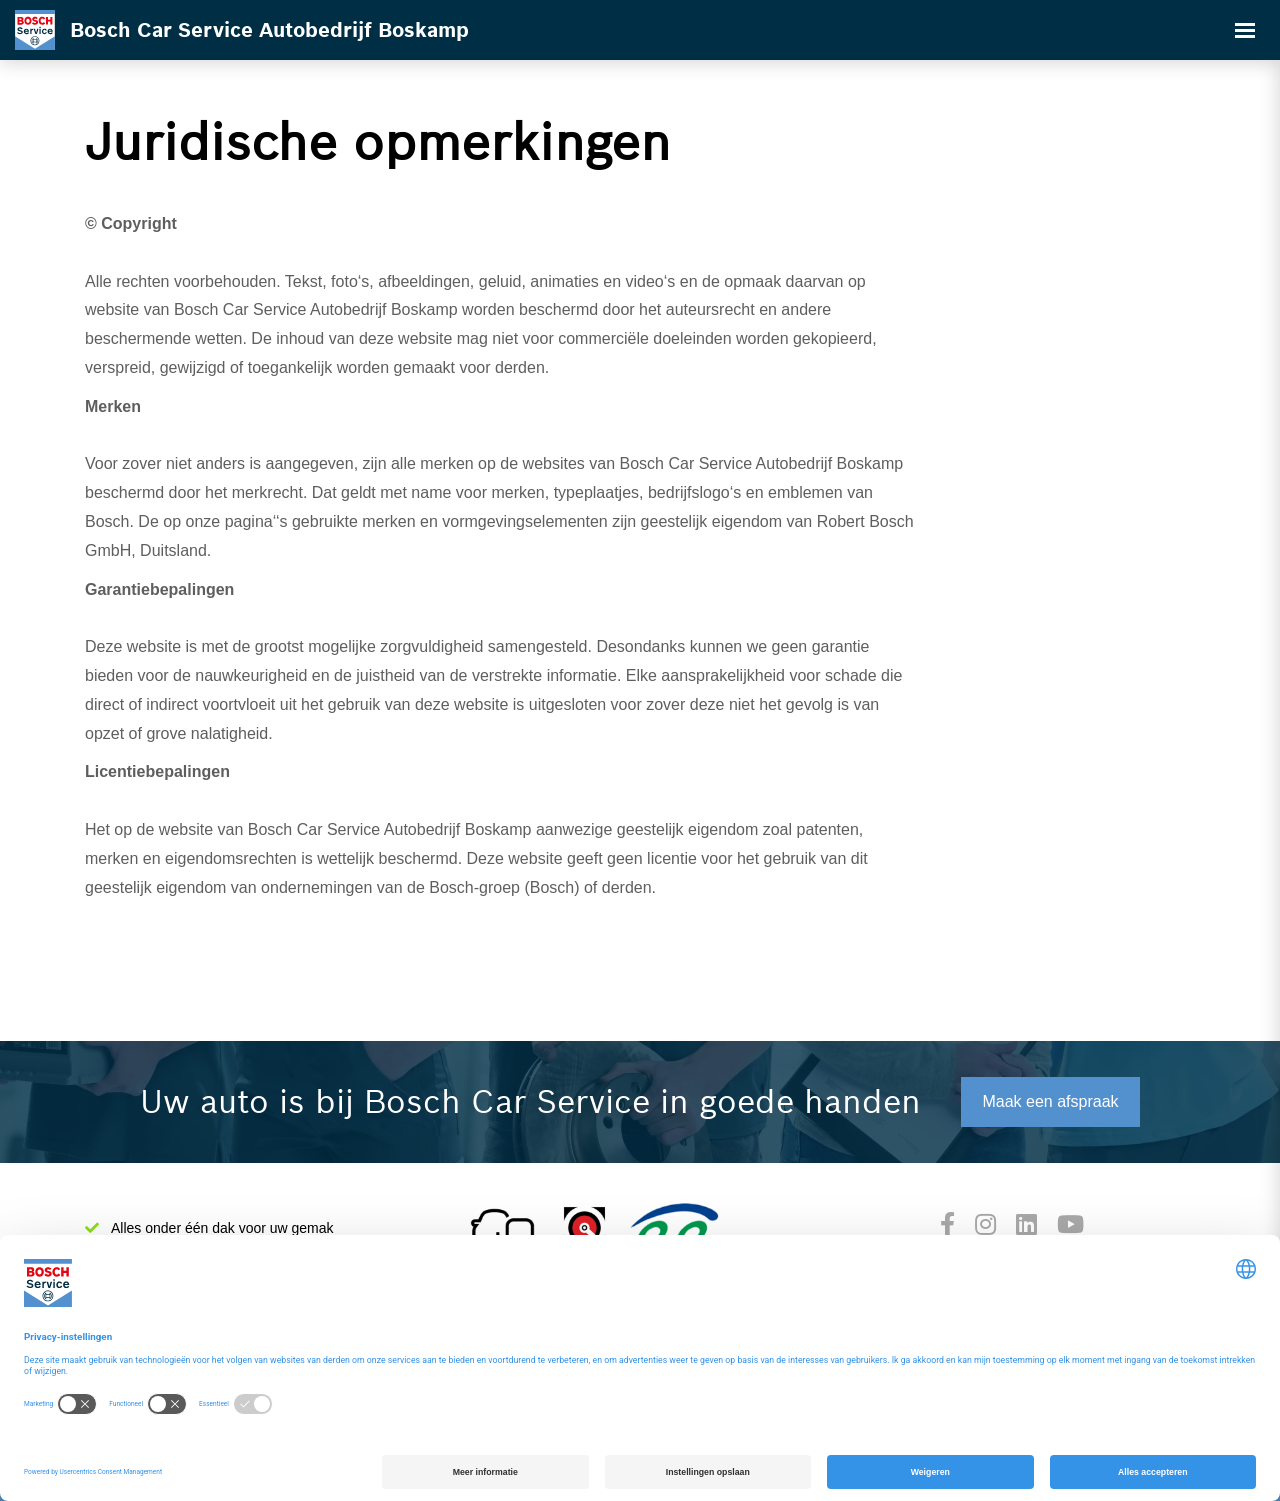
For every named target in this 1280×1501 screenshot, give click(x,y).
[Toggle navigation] (1245, 30)
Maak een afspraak (1050, 1101)
